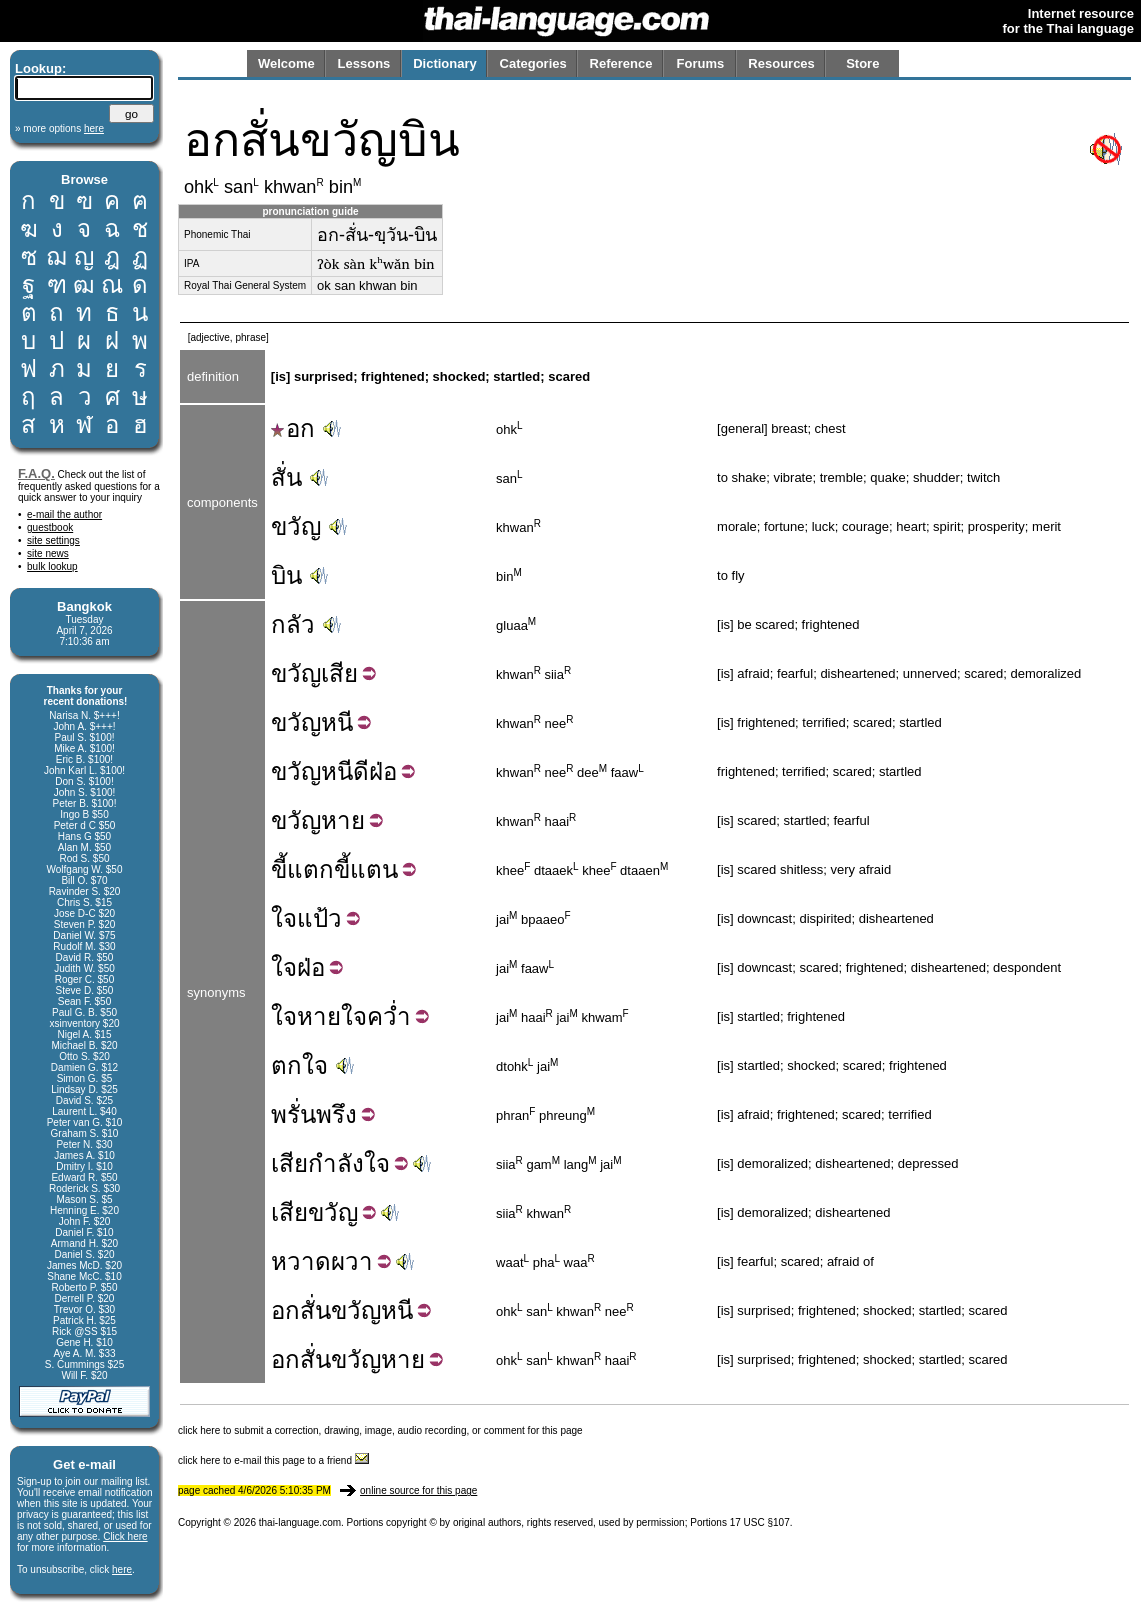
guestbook (50, 527)
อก (293, 428)
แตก (310, 869)
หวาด (301, 1261)
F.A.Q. (36, 473)
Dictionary (445, 63)
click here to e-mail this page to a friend (273, 1460)
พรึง (336, 1114)
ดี (361, 771)
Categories (533, 63)
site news (48, 553)
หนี (337, 722)
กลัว (293, 624)
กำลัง (336, 1163)
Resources (781, 63)
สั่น (286, 477)
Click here (125, 1536)
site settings (53, 540)
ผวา (352, 1261)
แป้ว (319, 918)
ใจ (284, 918)
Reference (621, 63)
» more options (59, 128)
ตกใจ (299, 1065)
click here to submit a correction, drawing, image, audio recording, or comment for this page (380, 1430)
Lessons (364, 63)
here (122, 1569)
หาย (343, 820)
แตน (374, 869)
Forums (701, 63)
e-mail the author (64, 514)
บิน (286, 575)
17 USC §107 (760, 1522)
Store (862, 63)
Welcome (286, 63)
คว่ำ (389, 1016)
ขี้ (279, 869)
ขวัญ (296, 526)
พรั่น (293, 1114)
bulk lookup (52, 566)
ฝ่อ (383, 771)
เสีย (339, 673)
